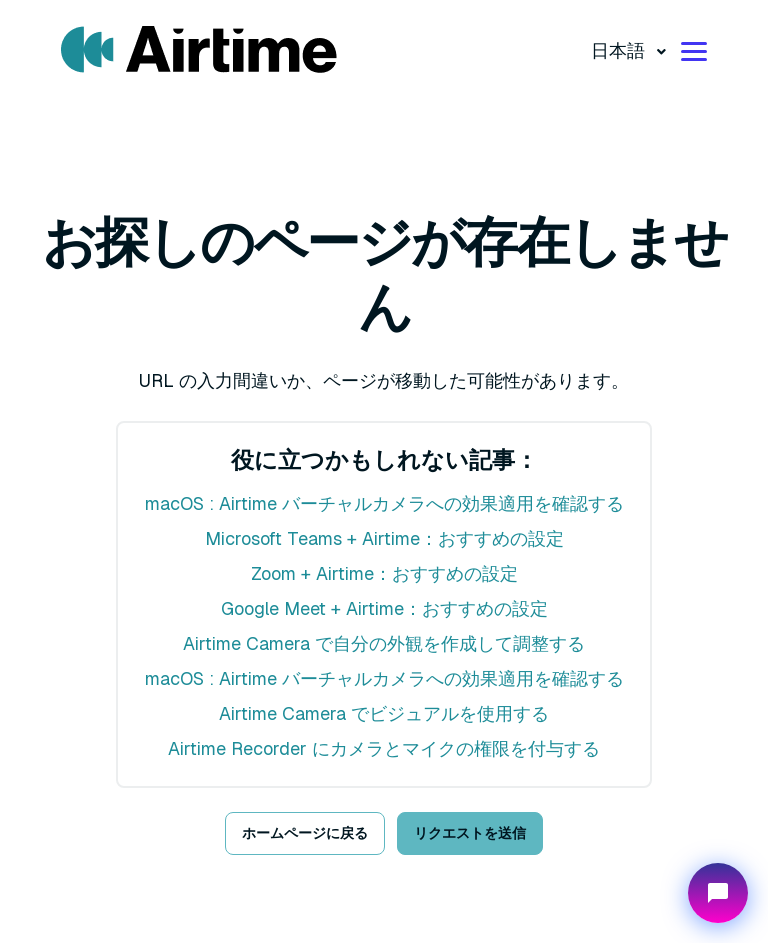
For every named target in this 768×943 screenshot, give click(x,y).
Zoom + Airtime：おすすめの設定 (384, 573)
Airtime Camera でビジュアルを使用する (384, 713)
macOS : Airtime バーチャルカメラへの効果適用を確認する (384, 503)
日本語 (620, 50)
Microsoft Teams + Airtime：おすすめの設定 (384, 538)
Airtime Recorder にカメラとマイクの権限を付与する (384, 748)
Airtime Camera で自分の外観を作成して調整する (384, 643)
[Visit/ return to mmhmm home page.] (199, 50)
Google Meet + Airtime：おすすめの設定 (384, 608)
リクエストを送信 (471, 833)
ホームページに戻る (305, 833)
